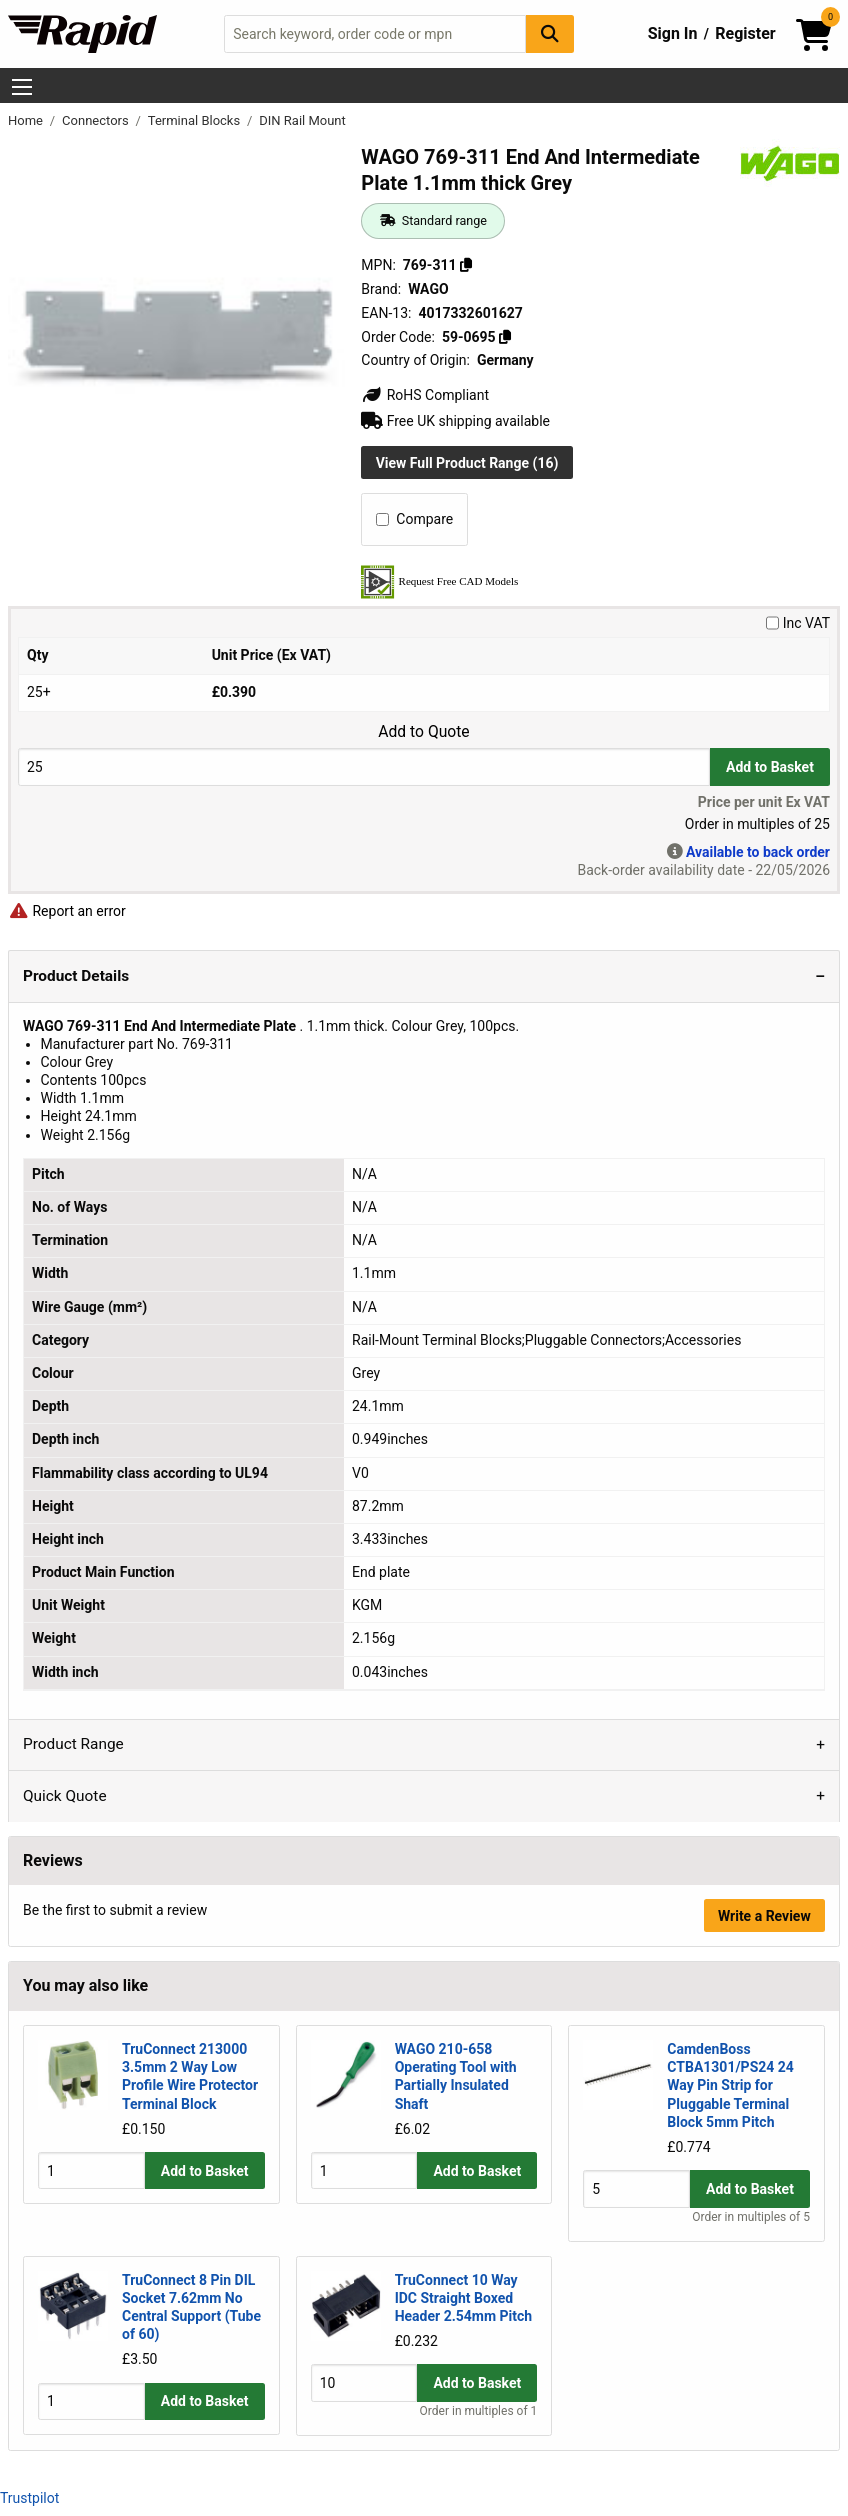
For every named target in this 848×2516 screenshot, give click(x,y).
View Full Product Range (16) (467, 463)
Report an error (67, 911)
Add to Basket (770, 767)
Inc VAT (798, 623)
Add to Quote (423, 732)
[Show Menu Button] (22, 87)
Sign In (673, 33)
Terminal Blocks (196, 120)
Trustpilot (29, 2498)
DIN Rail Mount (302, 120)
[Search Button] (550, 33)
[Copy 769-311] (466, 265)
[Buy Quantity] (364, 766)
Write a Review (764, 1916)
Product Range (73, 1744)
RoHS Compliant (425, 395)
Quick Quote (65, 1796)
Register (745, 33)
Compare (414, 519)
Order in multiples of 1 (479, 2411)
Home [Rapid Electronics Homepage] (27, 120)
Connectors (97, 120)
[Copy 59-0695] (505, 337)
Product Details (76, 976)
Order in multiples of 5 (751, 2217)
